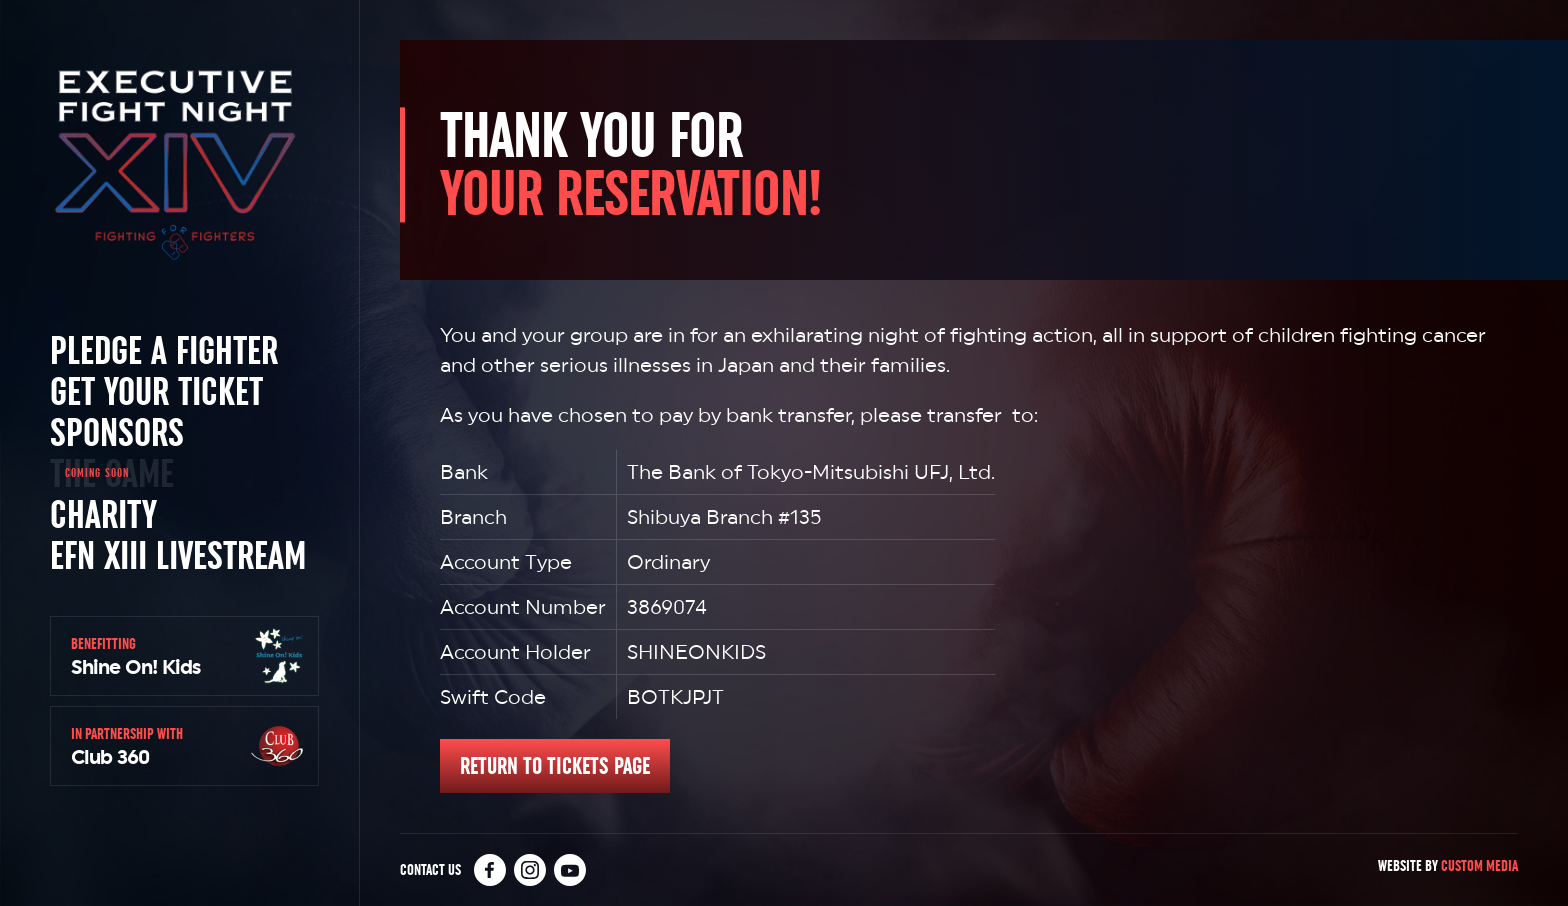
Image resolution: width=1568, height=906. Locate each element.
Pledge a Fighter (164, 350)
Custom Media (1479, 865)
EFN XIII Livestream (178, 555)
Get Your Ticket (156, 391)
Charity (103, 514)
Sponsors (117, 432)
